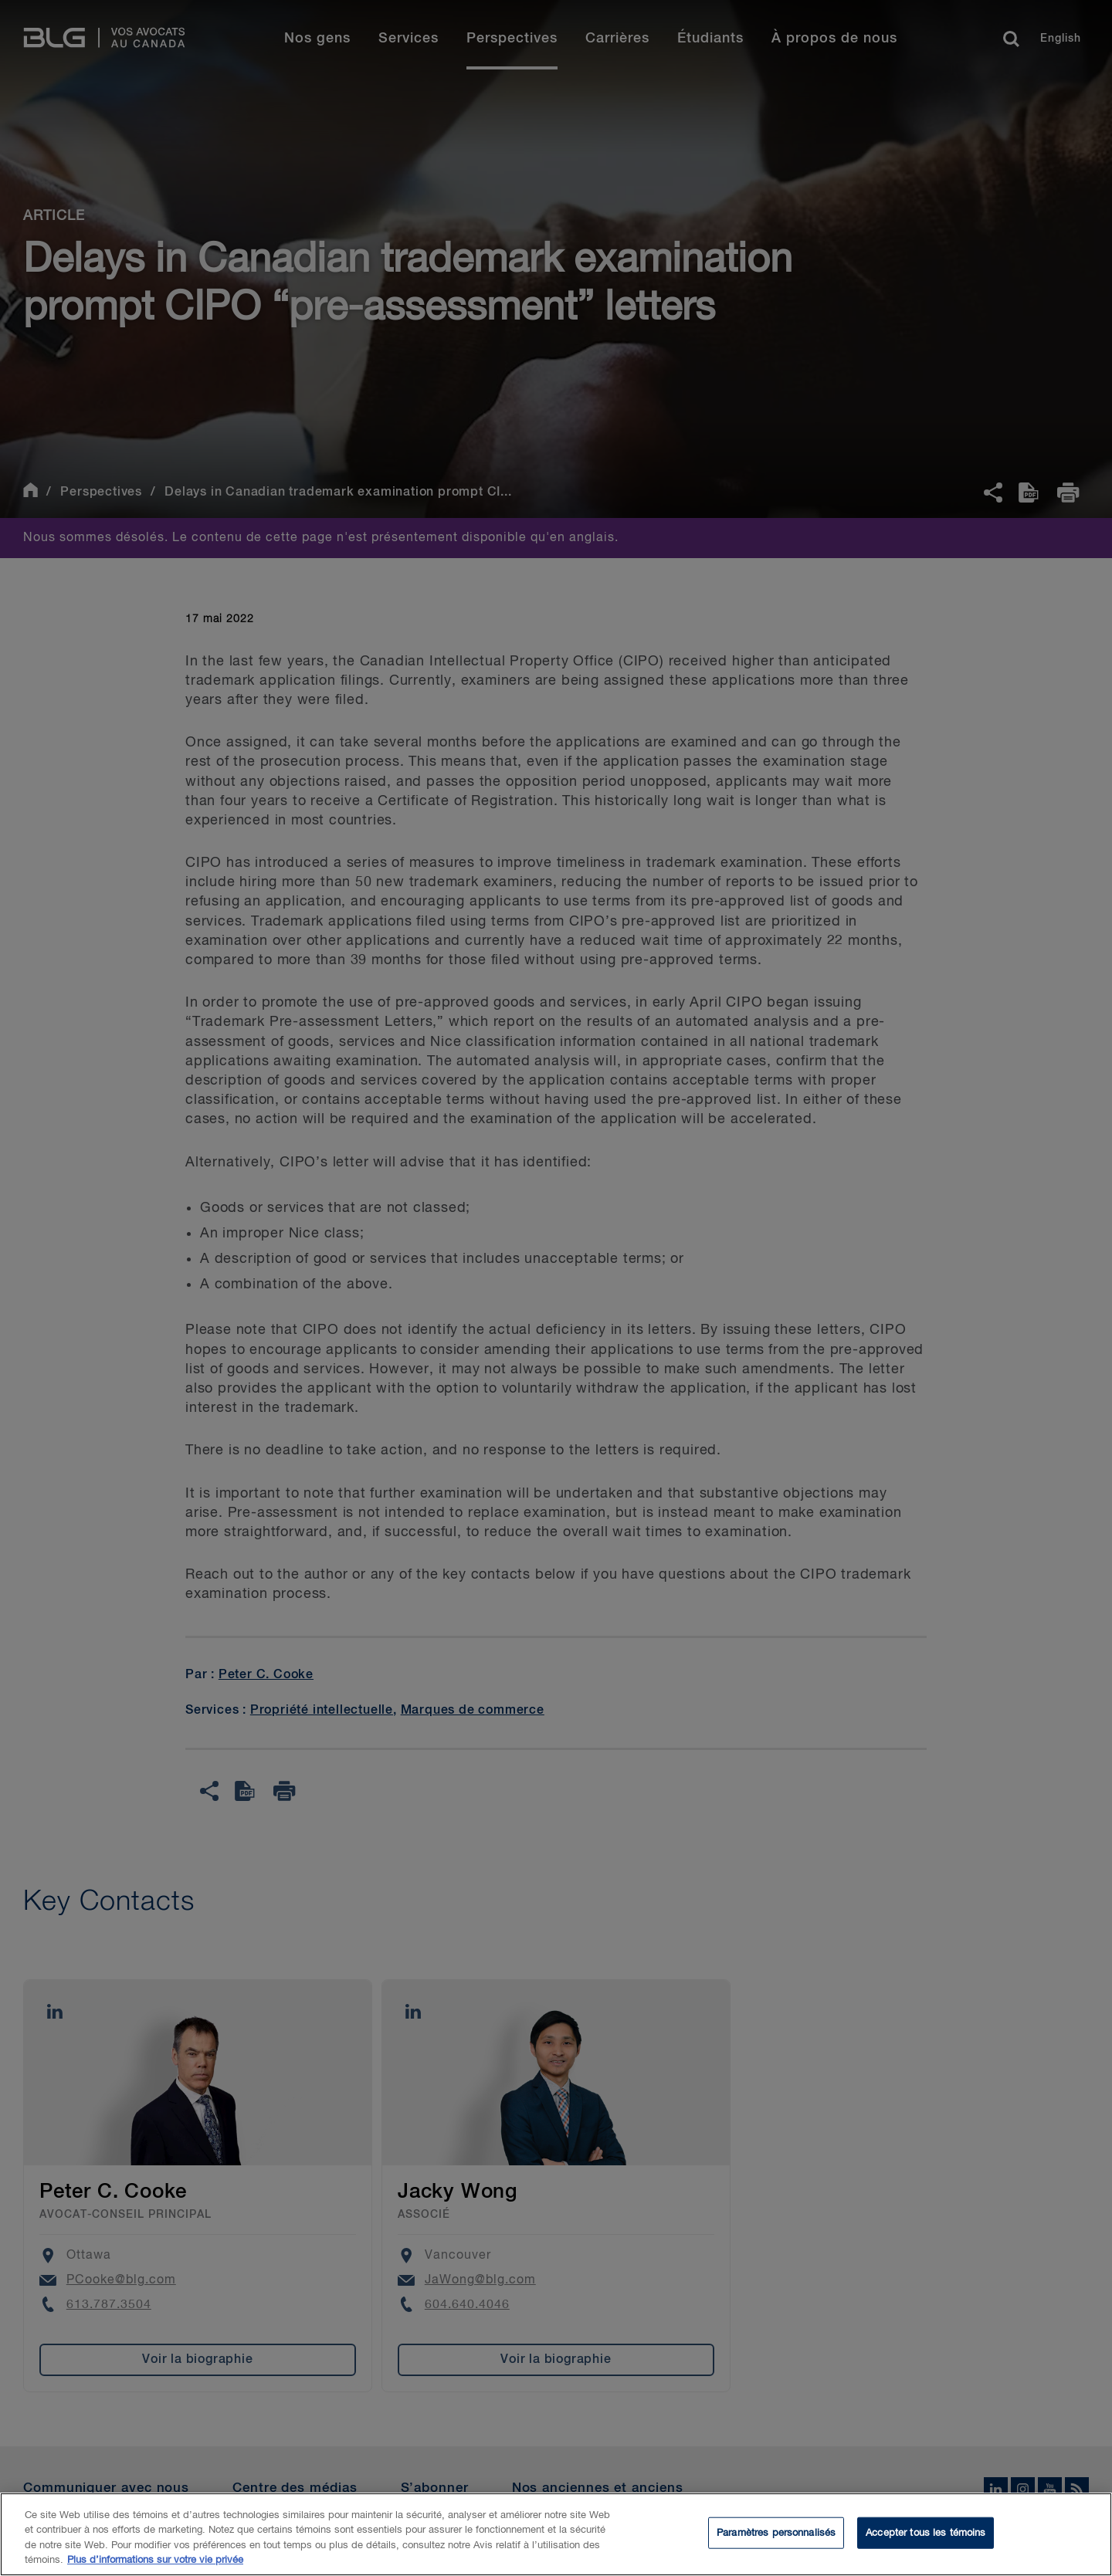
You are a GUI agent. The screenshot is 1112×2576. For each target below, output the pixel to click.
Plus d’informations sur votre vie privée (155, 2568)
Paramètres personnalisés (776, 2540)
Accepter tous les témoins (925, 2540)
